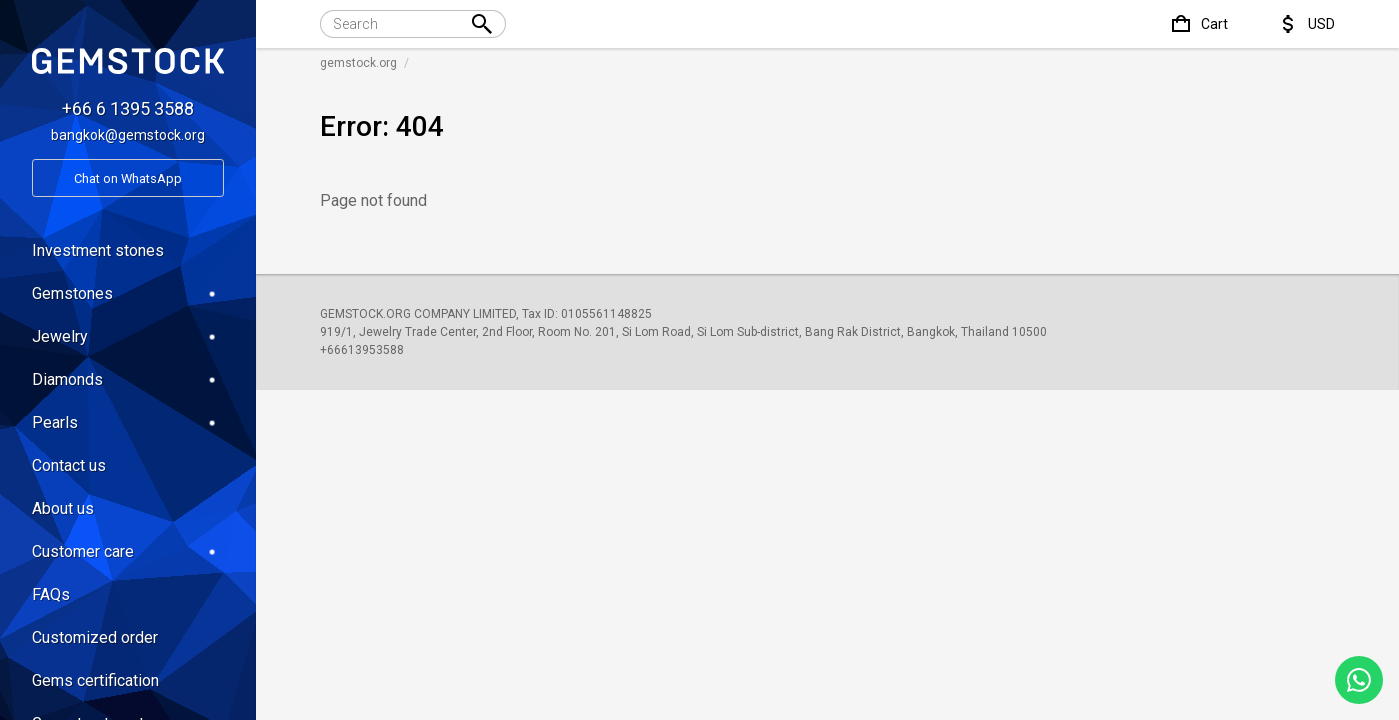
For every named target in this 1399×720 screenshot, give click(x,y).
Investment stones (98, 250)
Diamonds (128, 379)
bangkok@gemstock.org (128, 135)
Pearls (128, 422)
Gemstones (128, 293)
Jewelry (128, 336)
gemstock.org (358, 63)
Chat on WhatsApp (128, 178)
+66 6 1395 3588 (128, 108)
